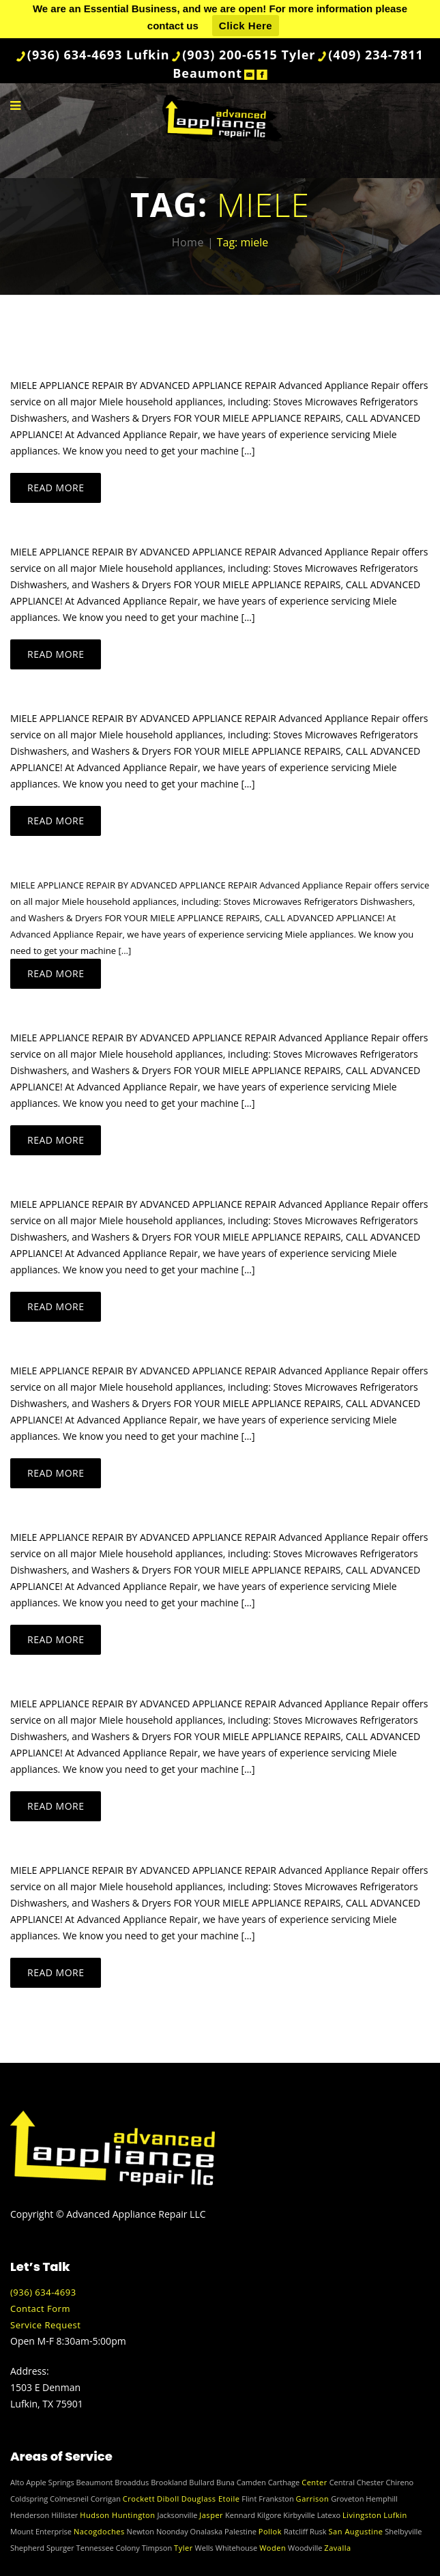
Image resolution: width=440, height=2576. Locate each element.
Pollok (270, 2531)
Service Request (45, 2325)
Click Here (245, 25)
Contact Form (40, 2308)
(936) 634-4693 (43, 2292)
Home (188, 242)
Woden (272, 2548)
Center (314, 2482)
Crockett (139, 2498)
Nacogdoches (99, 2531)
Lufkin (395, 2515)
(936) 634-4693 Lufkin (98, 54)
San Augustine (356, 2531)
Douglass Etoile (210, 2498)
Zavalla (337, 2548)
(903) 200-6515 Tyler (248, 54)
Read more (55, 487)
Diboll (168, 2498)
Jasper (211, 2515)
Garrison (312, 2498)
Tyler (183, 2548)
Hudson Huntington (117, 2515)
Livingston (361, 2515)
